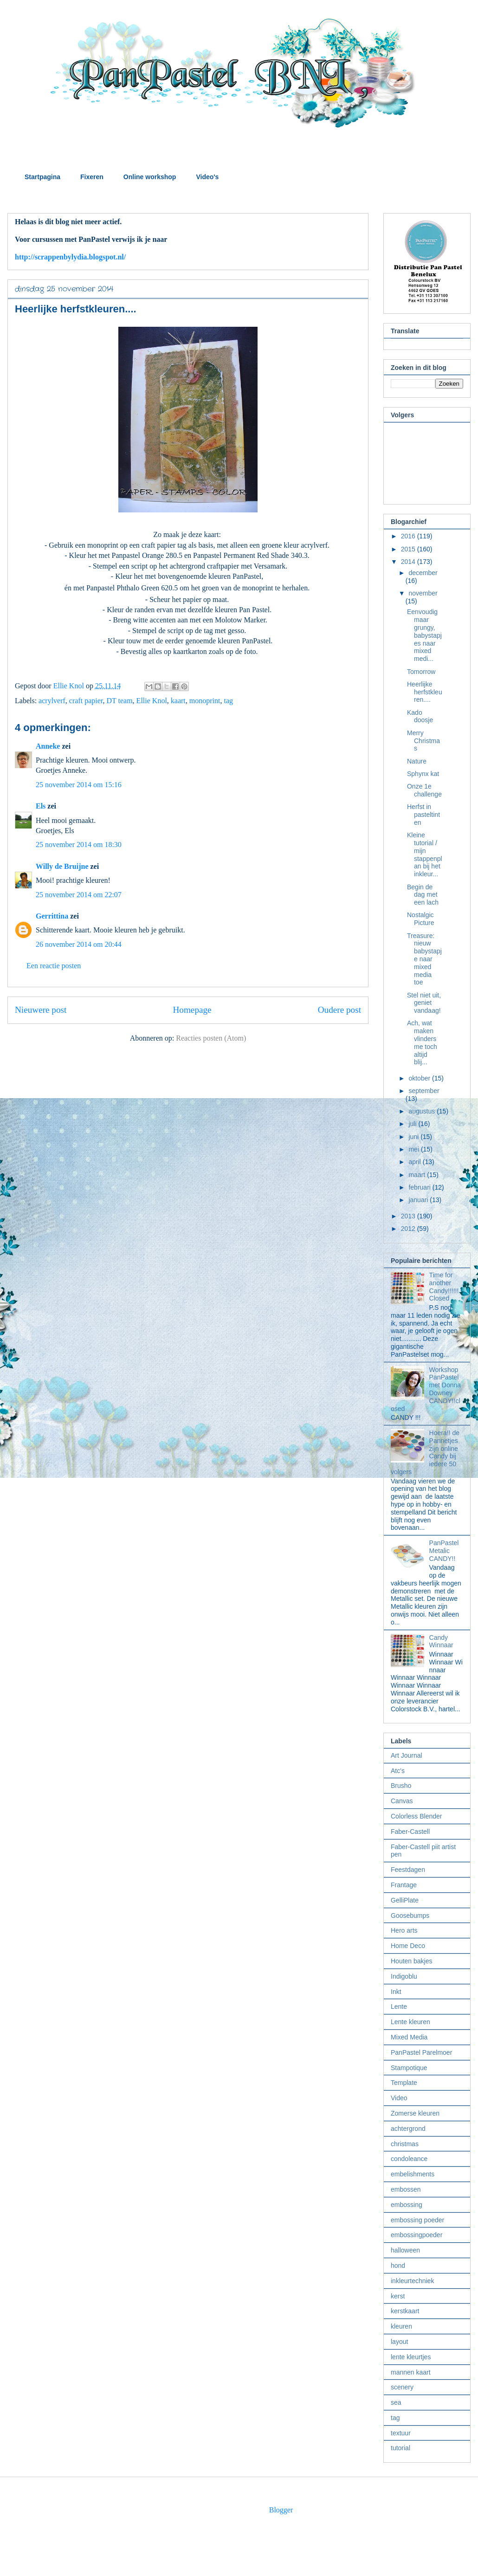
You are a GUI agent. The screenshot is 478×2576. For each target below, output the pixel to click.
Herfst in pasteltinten (423, 814)
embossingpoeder (416, 2235)
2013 (409, 1216)
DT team (119, 701)
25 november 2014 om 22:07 (79, 895)
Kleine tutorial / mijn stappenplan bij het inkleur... (424, 854)
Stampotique (409, 2067)
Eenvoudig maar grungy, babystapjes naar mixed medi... (424, 635)
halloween (405, 2250)
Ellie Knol (151, 701)
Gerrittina (52, 916)
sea (396, 2402)
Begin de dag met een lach (423, 894)
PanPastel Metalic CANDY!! (444, 1550)
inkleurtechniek (412, 2281)
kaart (178, 701)
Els (40, 806)
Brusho (401, 1785)
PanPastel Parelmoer (421, 2052)
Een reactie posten (53, 966)
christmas (405, 2144)
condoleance (409, 2158)
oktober (420, 1078)
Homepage (192, 1010)
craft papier (86, 701)
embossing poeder (417, 2220)
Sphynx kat (423, 773)
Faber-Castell (410, 1831)
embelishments (412, 2174)
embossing (406, 2204)
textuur (401, 2433)
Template (404, 2082)
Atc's (398, 1770)
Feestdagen (408, 1869)
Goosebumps (410, 1915)
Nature (416, 761)
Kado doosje (420, 716)
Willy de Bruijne (62, 866)
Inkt (396, 1991)
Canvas (402, 1801)
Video (399, 2098)
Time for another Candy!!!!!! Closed (444, 1286)
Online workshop (149, 177)
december (422, 572)
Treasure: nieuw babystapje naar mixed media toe (424, 959)
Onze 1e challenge (424, 790)
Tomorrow (421, 671)
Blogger (281, 2510)
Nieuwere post (40, 1010)
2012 (409, 1228)
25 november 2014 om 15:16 (79, 785)
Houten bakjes (412, 1961)
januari (419, 1200)
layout (399, 2341)
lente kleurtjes (411, 2357)
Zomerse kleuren (415, 2113)
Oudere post (339, 1010)
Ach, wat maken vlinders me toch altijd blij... (422, 1042)
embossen (406, 2189)
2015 (409, 549)
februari (420, 1187)
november (422, 593)
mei (414, 1149)
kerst (398, 2296)
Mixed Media (409, 2037)
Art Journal (406, 1755)
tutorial (400, 2448)
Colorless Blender (416, 1816)
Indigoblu (404, 1976)
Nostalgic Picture (420, 918)
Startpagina (42, 177)
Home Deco (408, 1945)
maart (417, 1174)
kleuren (401, 2326)
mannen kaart (411, 2372)
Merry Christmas (423, 740)
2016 (409, 536)
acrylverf (52, 701)
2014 (409, 561)
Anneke (48, 746)
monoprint (204, 701)
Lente (399, 2006)
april (415, 1161)
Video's (207, 177)
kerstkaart (405, 2311)
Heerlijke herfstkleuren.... (424, 692)
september (423, 1090)
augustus (422, 1111)
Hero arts (404, 1930)
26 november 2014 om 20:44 (79, 944)
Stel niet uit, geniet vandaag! (424, 1003)
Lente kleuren (410, 2022)
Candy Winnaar (441, 1641)
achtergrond (408, 2128)
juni (414, 1136)
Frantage (404, 1885)
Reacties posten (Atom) (211, 1038)
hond (398, 2265)
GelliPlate (405, 1900)
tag (228, 701)
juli (413, 1123)
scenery (402, 2387)
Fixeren (91, 177)
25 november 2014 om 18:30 (79, 844)
